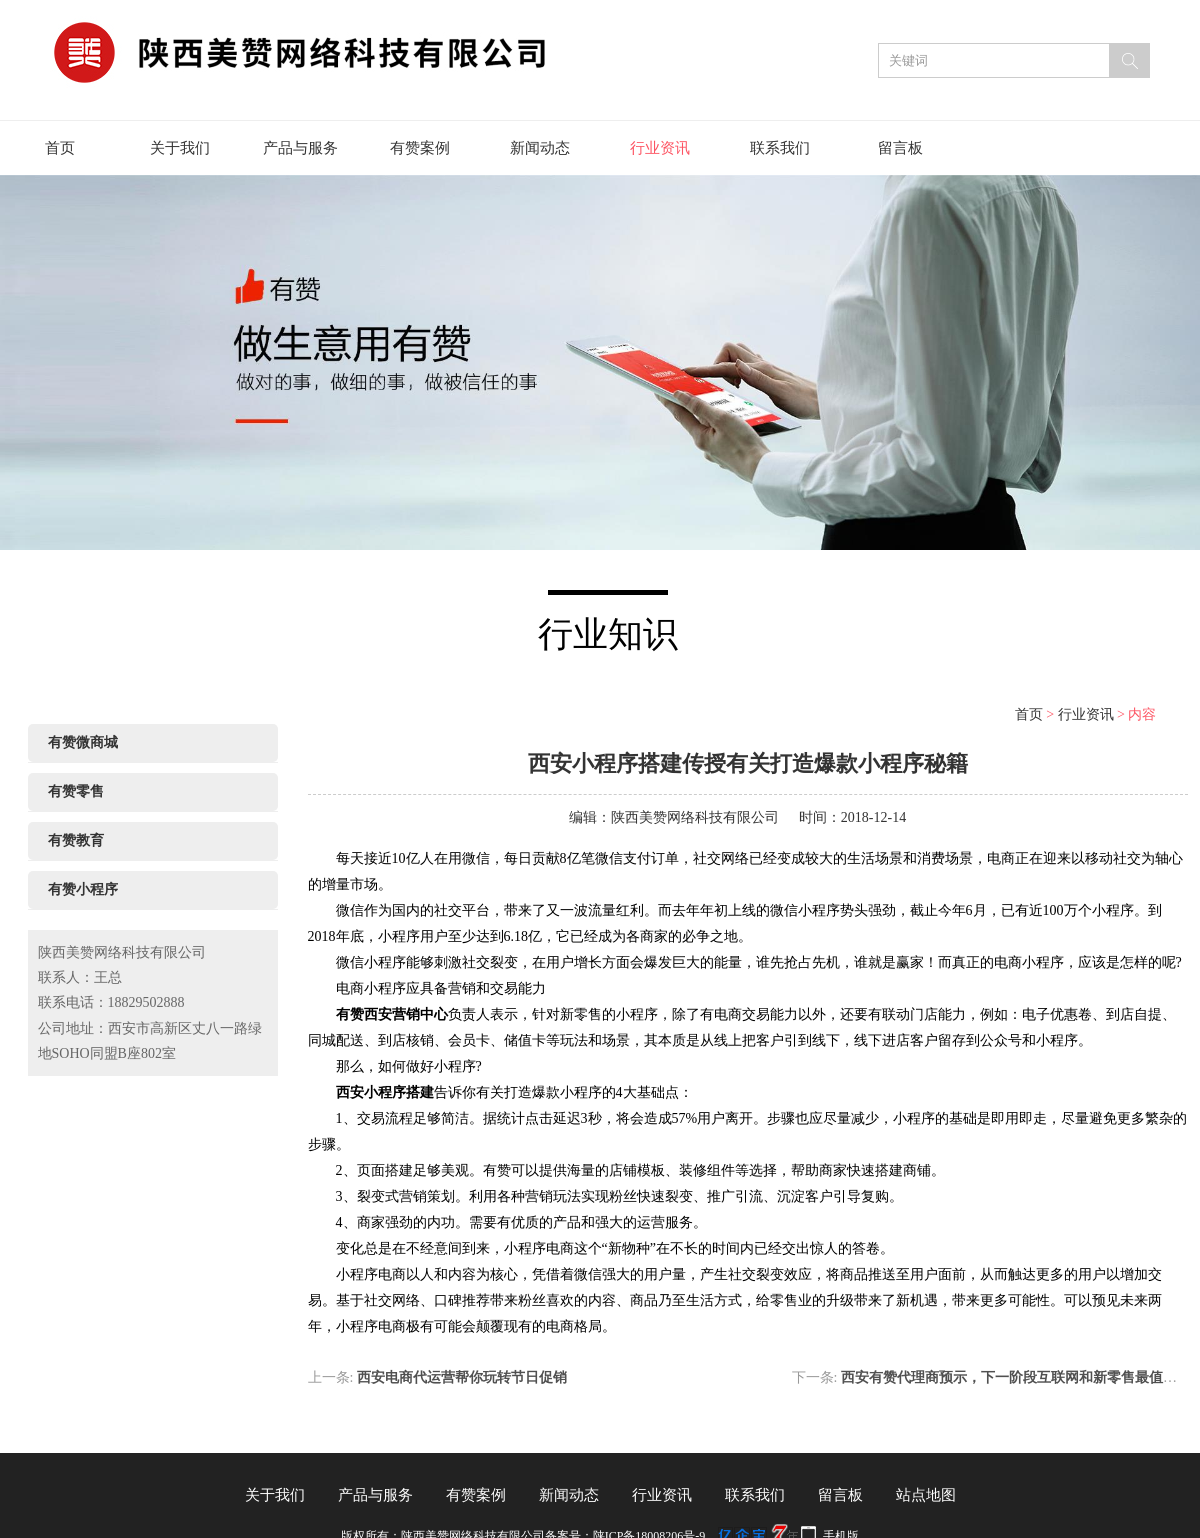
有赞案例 (420, 148)
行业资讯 (660, 148)
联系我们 (780, 148)
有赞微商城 (83, 742)
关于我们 (180, 148)
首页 (60, 148)
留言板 (900, 148)
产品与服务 (300, 148)
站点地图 (926, 1495)
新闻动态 (540, 148)
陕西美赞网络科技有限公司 (695, 817)
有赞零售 (76, 791)
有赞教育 (76, 840)
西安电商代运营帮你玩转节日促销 (462, 1377)
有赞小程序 (83, 889)
